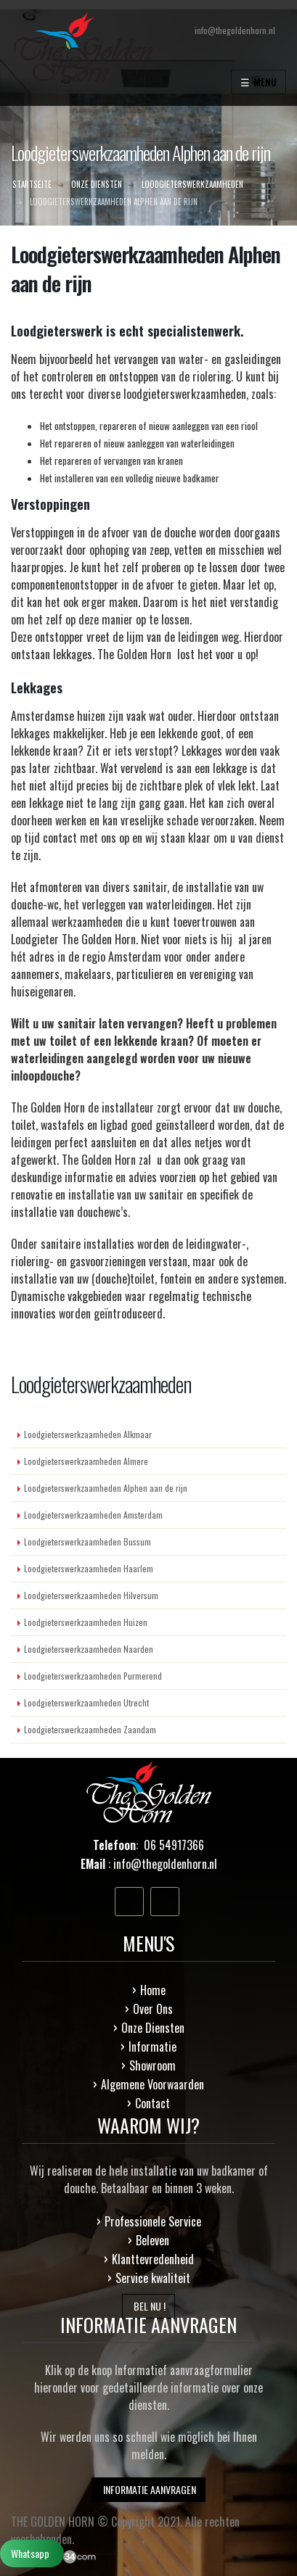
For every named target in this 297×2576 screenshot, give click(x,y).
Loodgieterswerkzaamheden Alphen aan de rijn (105, 1488)
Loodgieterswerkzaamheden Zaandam (90, 1729)
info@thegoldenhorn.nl (165, 1864)
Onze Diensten (152, 2027)
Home (153, 1990)
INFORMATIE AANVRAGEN (148, 2489)
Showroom (152, 2065)
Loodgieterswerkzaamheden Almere (86, 1461)
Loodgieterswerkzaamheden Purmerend (93, 1675)
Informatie (152, 2046)
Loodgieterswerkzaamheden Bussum (87, 1541)
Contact (152, 2103)
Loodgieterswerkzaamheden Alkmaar (88, 1434)
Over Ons (153, 2009)
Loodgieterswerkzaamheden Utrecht (86, 1702)
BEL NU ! (148, 2305)
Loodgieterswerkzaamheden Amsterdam (93, 1514)
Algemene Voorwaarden (152, 2084)
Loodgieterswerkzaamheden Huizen (85, 1622)
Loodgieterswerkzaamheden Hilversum (91, 1595)
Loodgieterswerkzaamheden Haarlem (88, 1568)
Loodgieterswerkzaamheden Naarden (88, 1649)
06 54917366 (174, 1845)
